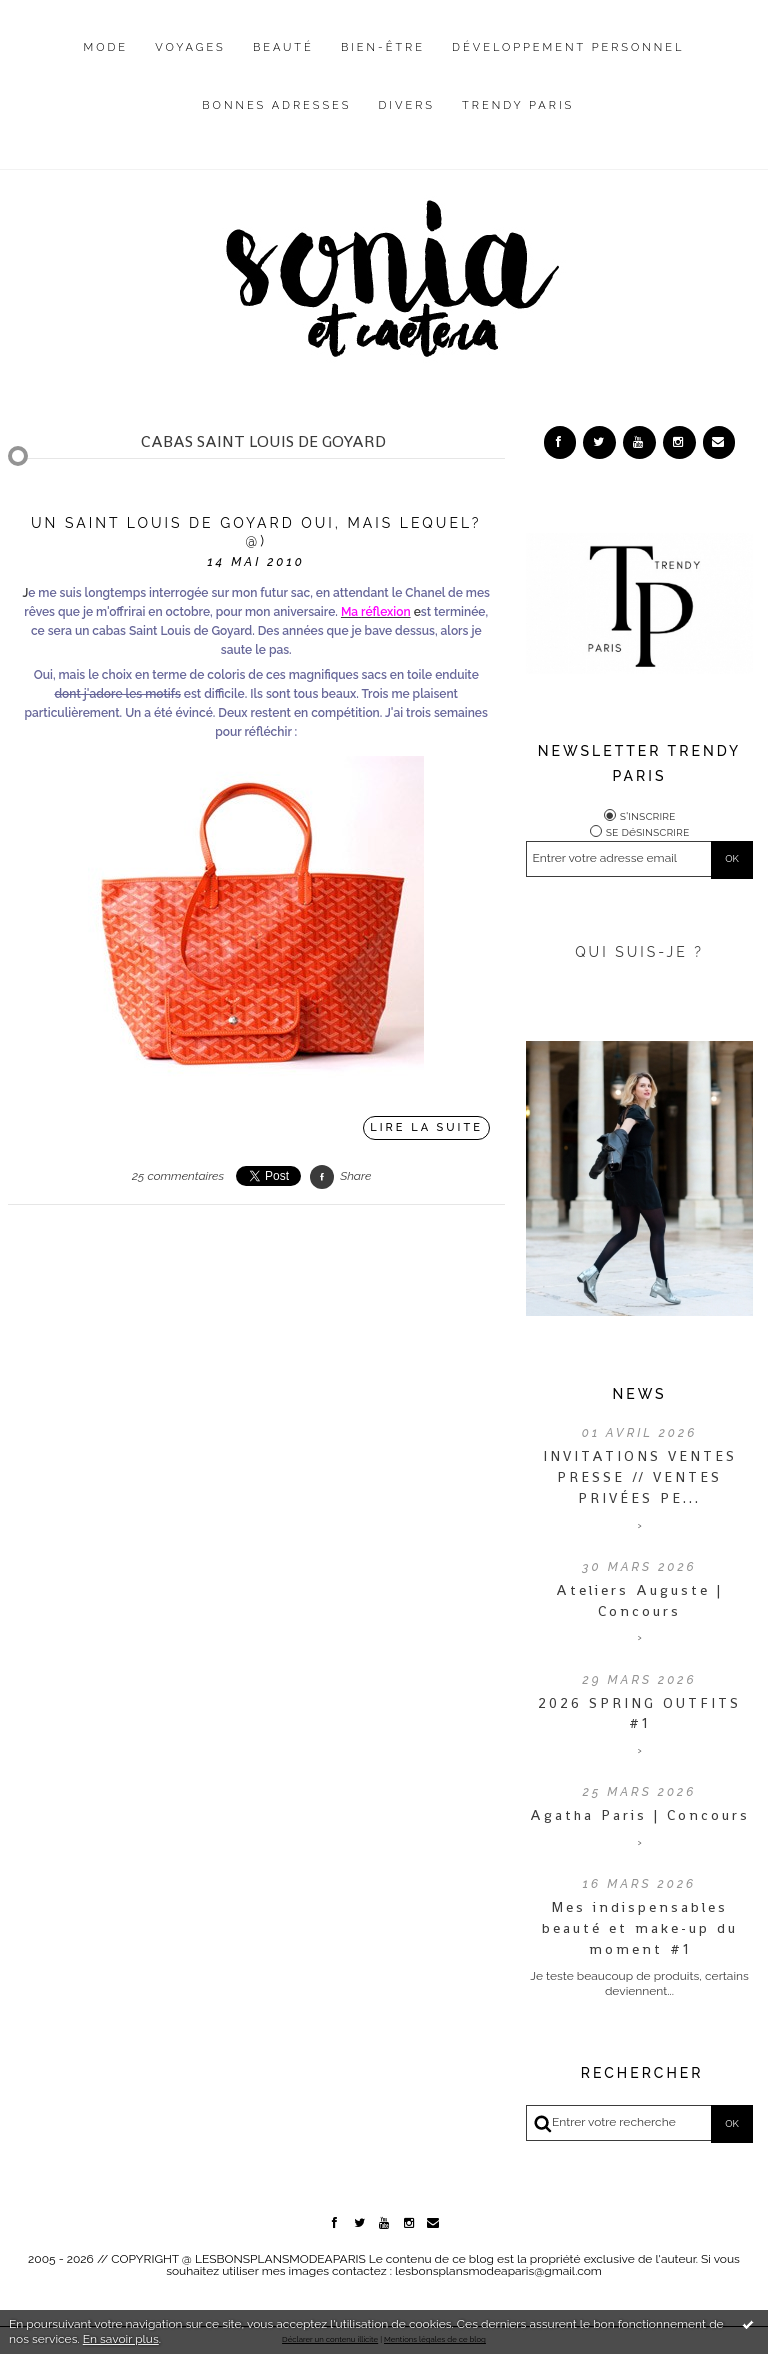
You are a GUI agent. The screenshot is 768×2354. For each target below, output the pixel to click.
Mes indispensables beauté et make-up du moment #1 (640, 1928)
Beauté (283, 47)
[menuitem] (106, 63)
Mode (106, 47)
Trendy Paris (518, 105)
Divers (407, 105)
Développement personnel (568, 47)
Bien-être (383, 47)
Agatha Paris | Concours (640, 1815)
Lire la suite (426, 1127)
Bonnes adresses (276, 105)
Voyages (190, 47)
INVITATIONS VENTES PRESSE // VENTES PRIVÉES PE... (640, 1477)
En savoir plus (121, 2339)
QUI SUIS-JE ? (639, 952)
